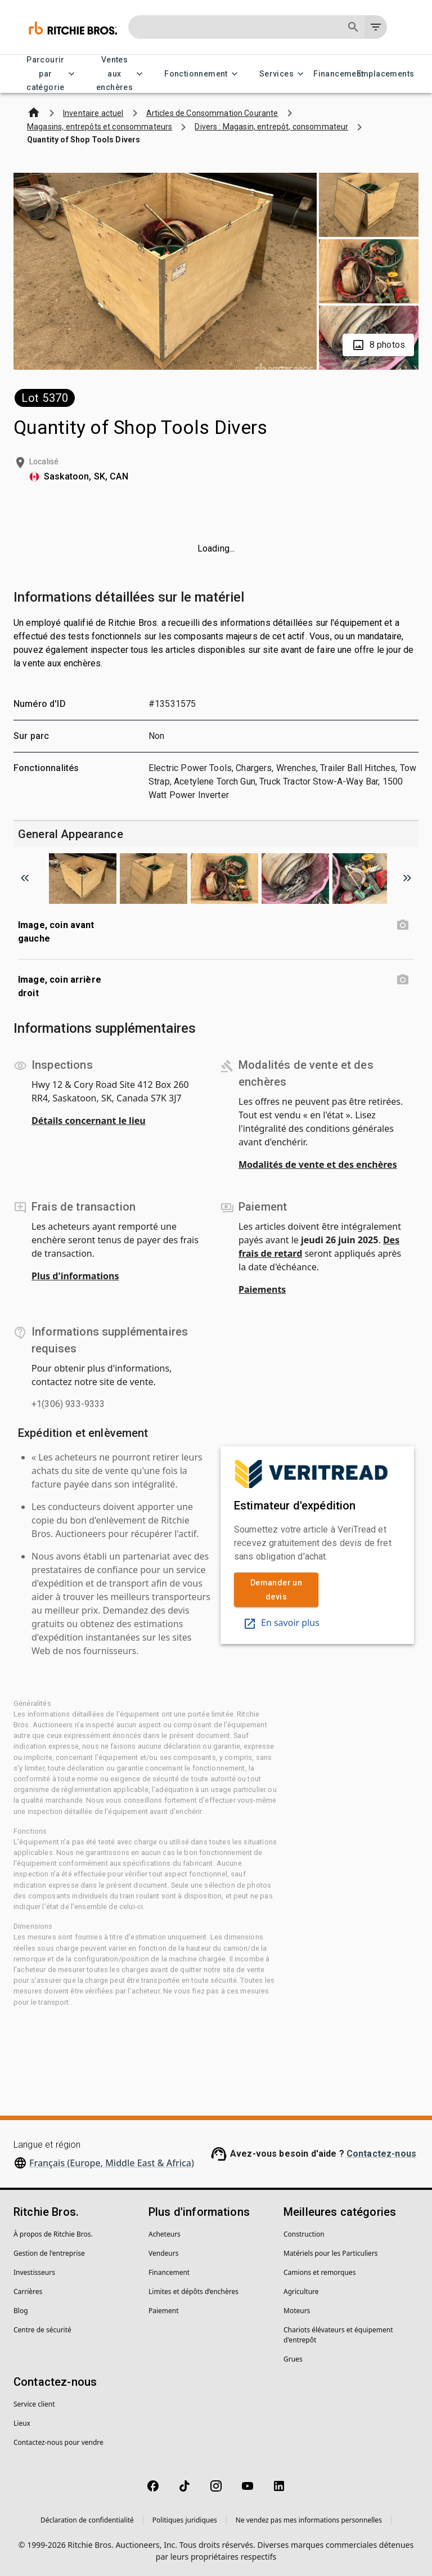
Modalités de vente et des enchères (317, 1164)
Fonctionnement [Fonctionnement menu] (203, 74)
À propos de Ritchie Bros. (53, 2234)
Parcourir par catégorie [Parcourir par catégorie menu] (52, 74)
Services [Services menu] (283, 74)
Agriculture (301, 2291)
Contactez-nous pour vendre (59, 2442)
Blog (21, 2310)
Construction (304, 2234)
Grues (293, 2359)
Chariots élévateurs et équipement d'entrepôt (338, 2335)
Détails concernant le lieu (89, 1120)
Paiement (163, 2310)
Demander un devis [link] (276, 1590)
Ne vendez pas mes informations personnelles (309, 2520)
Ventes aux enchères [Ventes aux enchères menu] (121, 74)
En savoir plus (281, 1622)
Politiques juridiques (184, 2520)
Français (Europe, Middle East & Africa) (111, 2163)
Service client (34, 2404)
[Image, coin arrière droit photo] (403, 980)
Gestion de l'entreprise (49, 2253)
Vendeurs (163, 2253)
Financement (339, 74)
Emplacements (385, 74)
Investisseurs (34, 2272)
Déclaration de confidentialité (87, 2520)
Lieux (22, 2423)
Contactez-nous (381, 2153)
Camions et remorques (320, 2272)
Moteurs (297, 2310)
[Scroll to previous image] (25, 878)
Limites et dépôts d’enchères (193, 2291)
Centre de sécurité (42, 2330)
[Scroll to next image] (407, 878)
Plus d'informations (75, 1276)
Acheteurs (164, 2234)
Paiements (262, 1289)
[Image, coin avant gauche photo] (403, 925)
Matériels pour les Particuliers (331, 2253)
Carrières (28, 2291)
